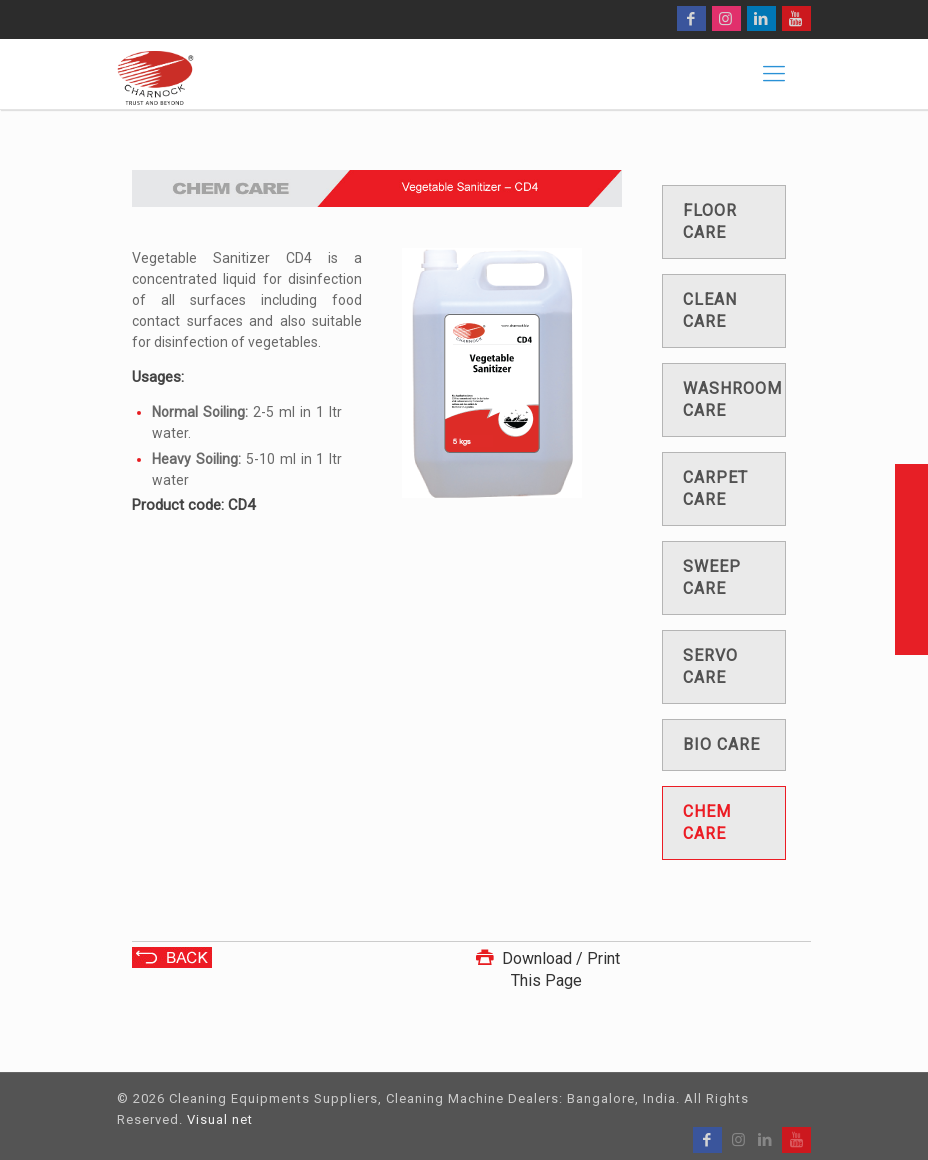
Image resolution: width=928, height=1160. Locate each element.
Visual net (220, 1119)
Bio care (721, 744)
